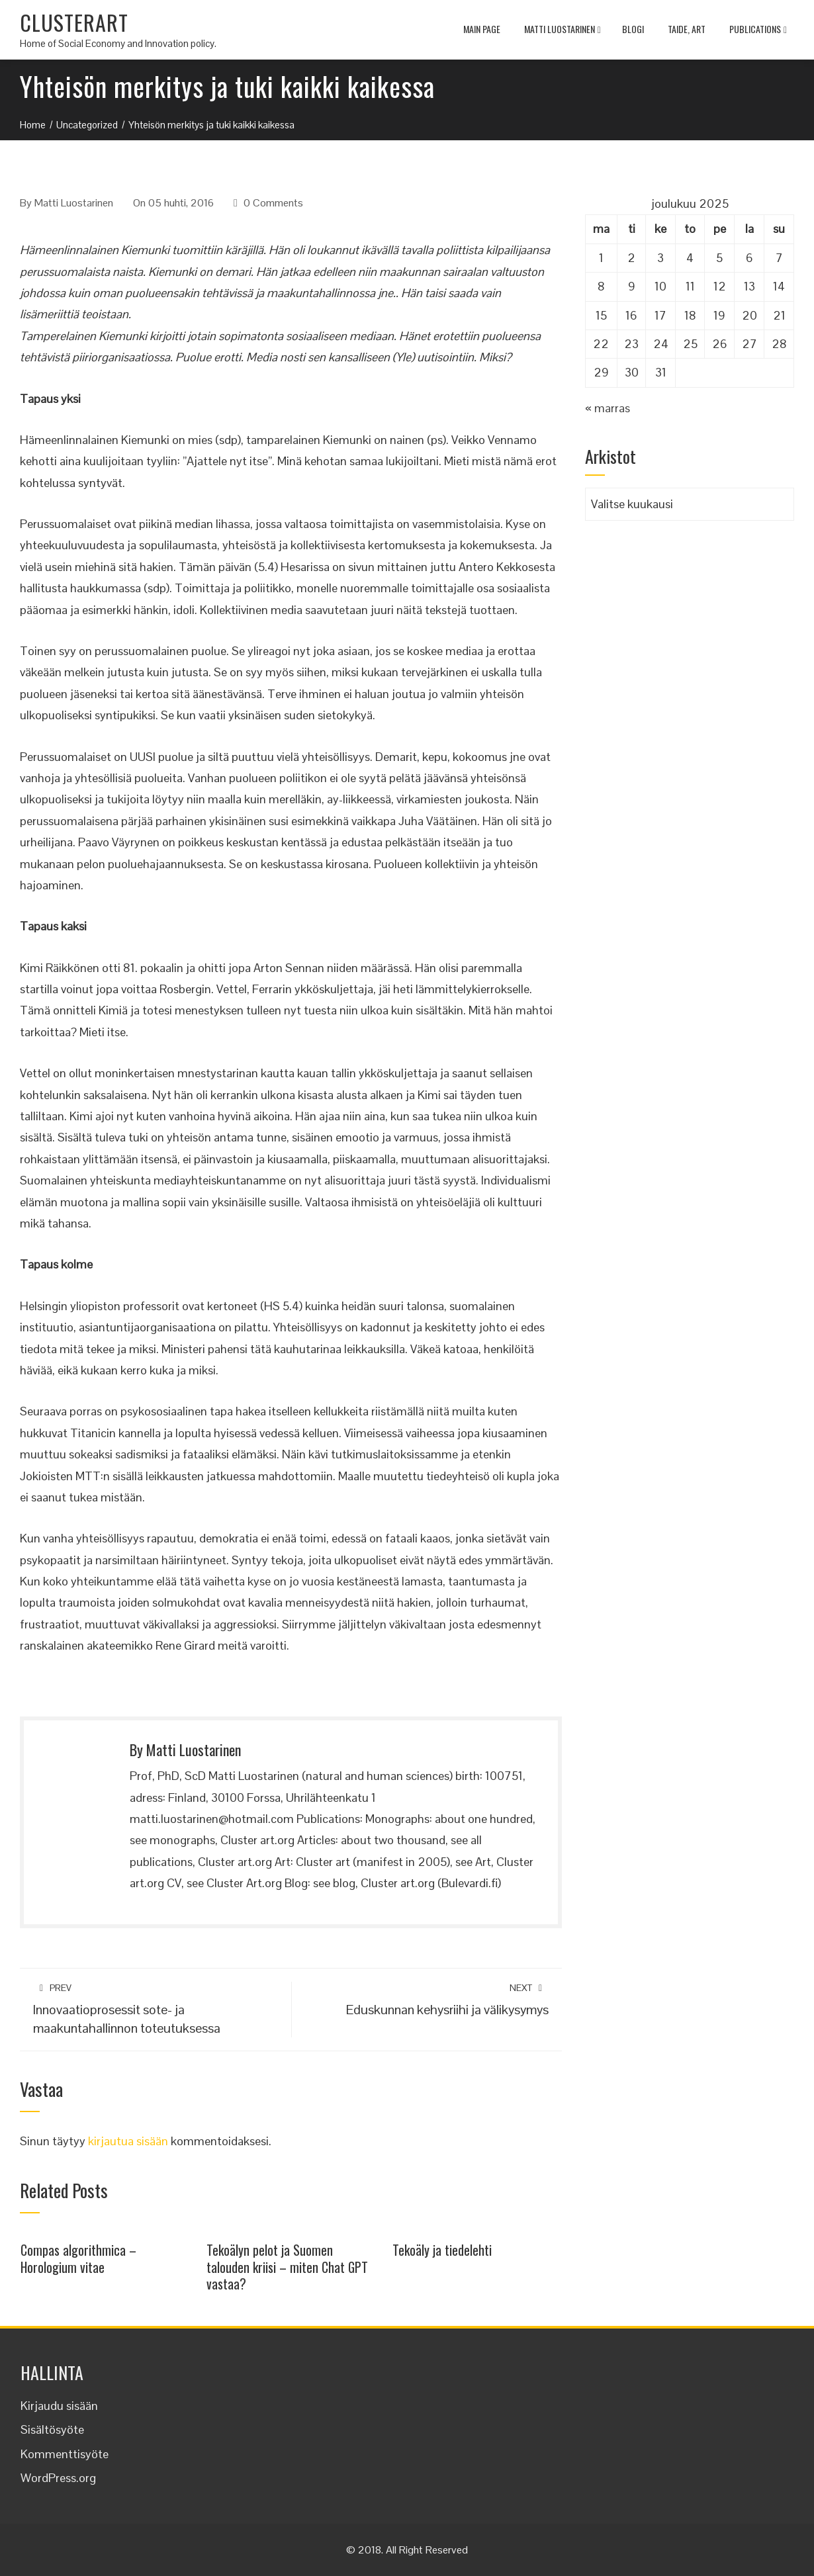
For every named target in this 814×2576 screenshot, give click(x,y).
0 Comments (273, 203)
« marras (607, 408)
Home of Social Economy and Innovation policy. (118, 43)
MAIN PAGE (481, 29)
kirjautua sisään (128, 2141)
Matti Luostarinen (562, 30)
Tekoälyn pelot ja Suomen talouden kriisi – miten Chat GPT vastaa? (287, 2266)
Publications (758, 30)
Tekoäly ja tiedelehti (442, 2250)
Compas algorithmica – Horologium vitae (78, 2258)
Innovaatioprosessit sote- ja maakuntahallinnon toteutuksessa (155, 2009)
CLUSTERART (74, 22)
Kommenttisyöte (65, 2454)
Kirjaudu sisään (59, 2405)
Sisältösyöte (52, 2429)
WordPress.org (58, 2477)
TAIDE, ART (686, 29)
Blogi (633, 29)
